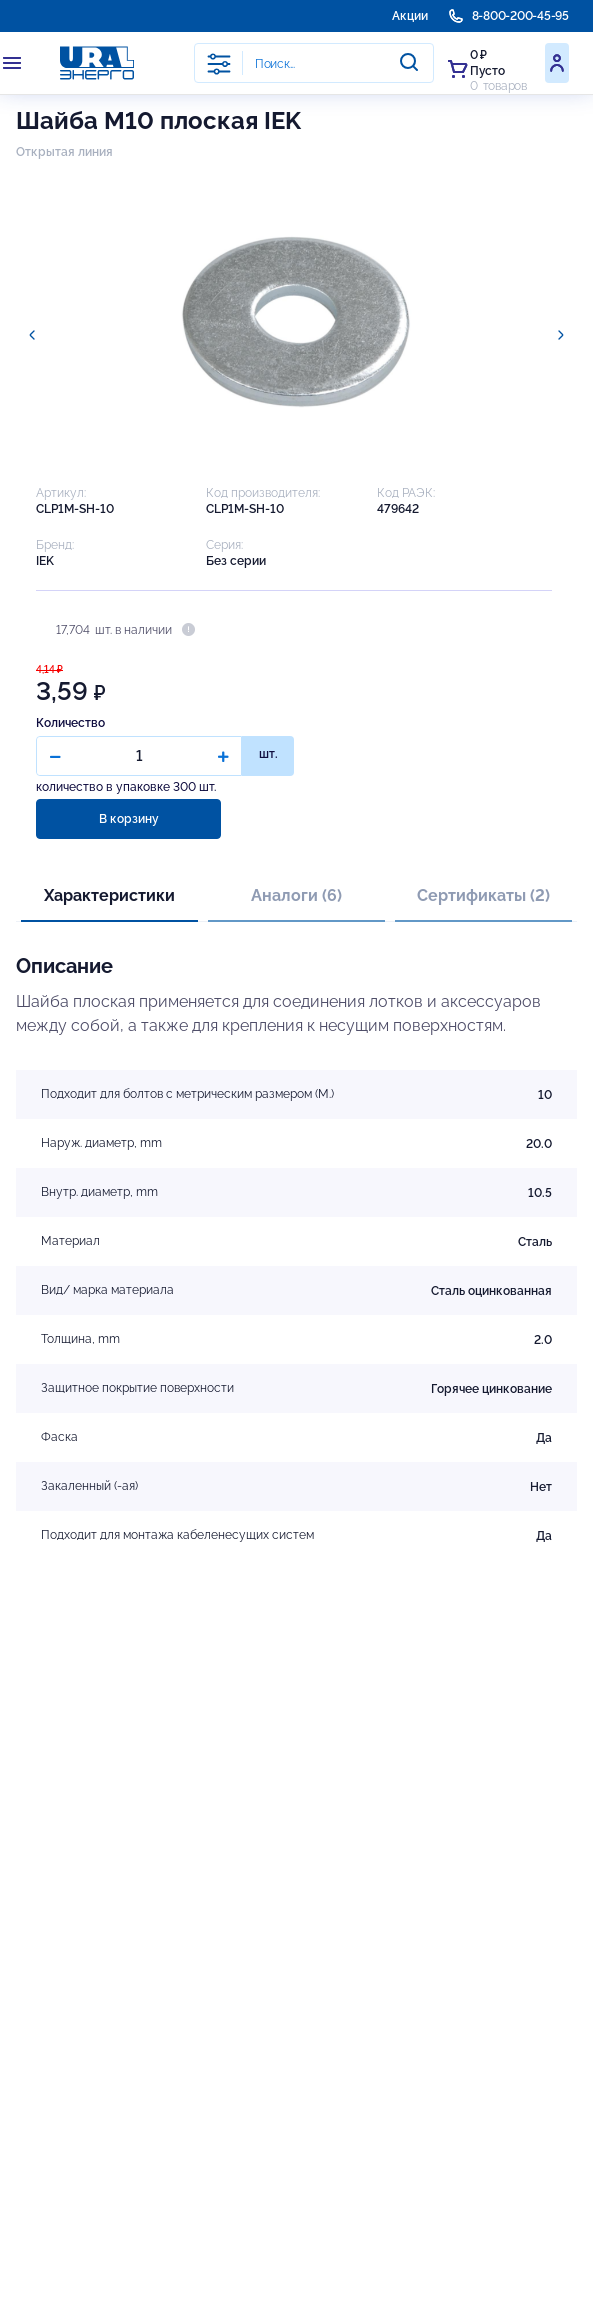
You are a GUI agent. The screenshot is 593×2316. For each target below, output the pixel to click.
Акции (410, 16)
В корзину (129, 819)
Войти (557, 63)
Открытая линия (64, 152)
